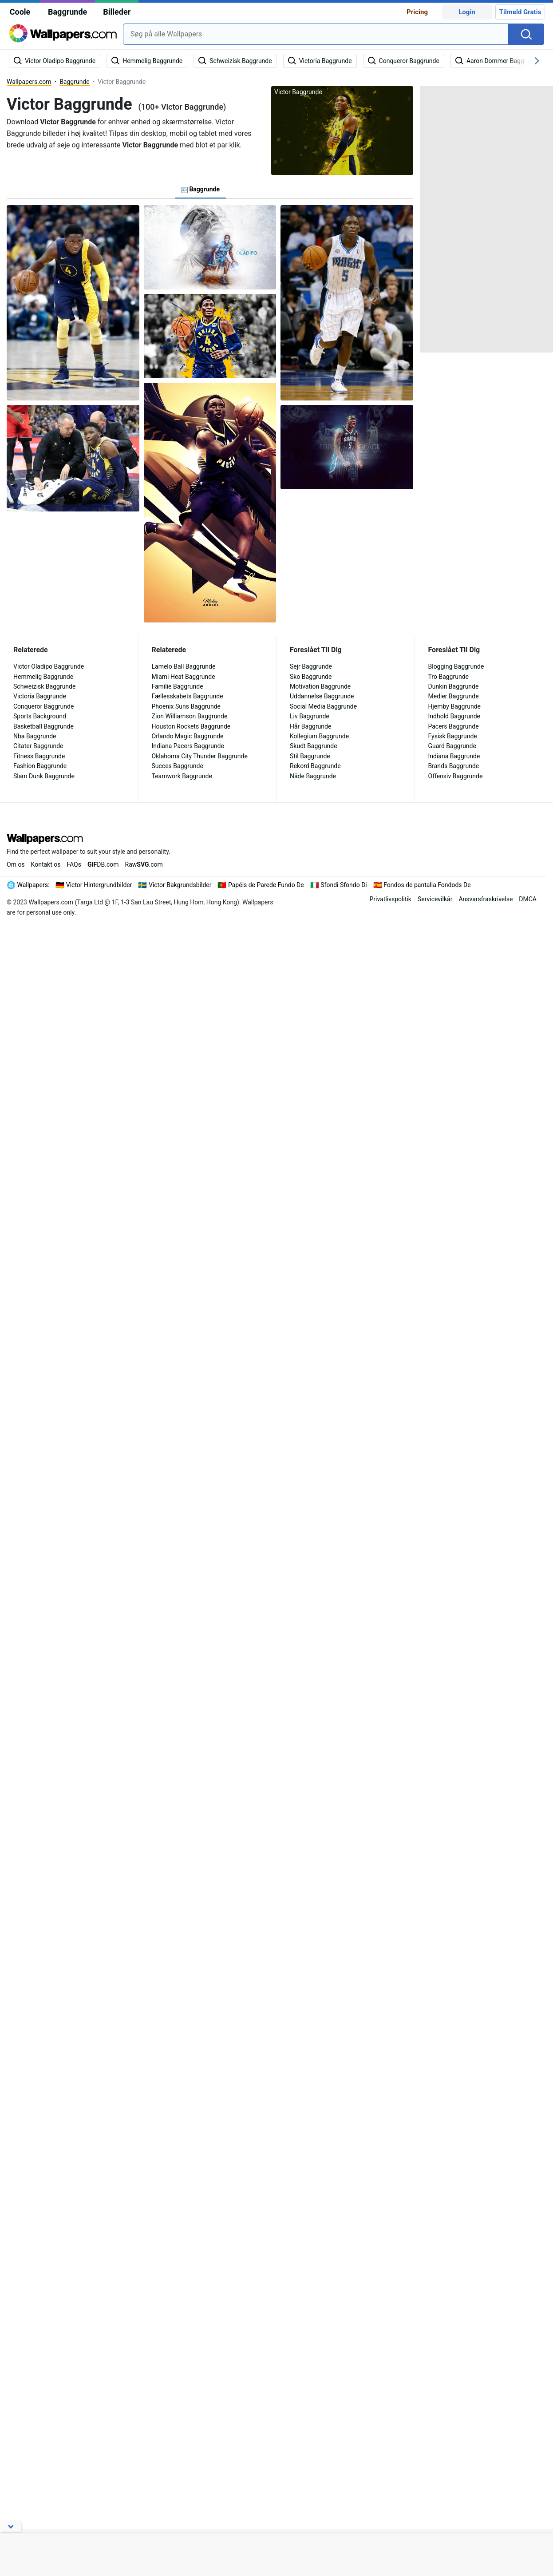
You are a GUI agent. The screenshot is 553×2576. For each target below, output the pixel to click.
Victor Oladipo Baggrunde (48, 666)
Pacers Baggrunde (453, 726)
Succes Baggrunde (177, 765)
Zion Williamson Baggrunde (190, 716)
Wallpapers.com (29, 81)
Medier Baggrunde (453, 696)
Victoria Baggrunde (39, 696)
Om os (16, 864)
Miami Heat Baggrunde (183, 676)
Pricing (417, 12)
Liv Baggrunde (309, 716)
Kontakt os (46, 864)
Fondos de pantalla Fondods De (426, 884)
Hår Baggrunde (310, 726)
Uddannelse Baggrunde (322, 696)
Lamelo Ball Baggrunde (184, 666)
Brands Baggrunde (453, 765)
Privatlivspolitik (390, 899)
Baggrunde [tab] (201, 189)
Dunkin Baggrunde (453, 686)
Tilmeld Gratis (520, 12)
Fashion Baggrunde (40, 765)
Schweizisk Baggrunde (44, 686)
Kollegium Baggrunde (319, 736)
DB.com (103, 864)
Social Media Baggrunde (323, 706)
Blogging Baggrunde (456, 666)
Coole (20, 11)
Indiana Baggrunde (454, 756)
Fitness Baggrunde (39, 756)
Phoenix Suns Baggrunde (186, 706)
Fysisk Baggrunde (452, 736)
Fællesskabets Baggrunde (187, 696)
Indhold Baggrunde (454, 716)
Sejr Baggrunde (311, 666)
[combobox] (315, 34)
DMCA (528, 899)
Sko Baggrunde (311, 676)
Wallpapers (32, 884)
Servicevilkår (435, 899)
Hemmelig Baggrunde (43, 676)
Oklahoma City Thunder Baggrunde (200, 756)
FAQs (74, 864)
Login (466, 12)
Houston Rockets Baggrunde (191, 726)
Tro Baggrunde (448, 676)
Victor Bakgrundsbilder (180, 884)
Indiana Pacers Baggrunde (188, 745)
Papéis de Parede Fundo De (266, 884)
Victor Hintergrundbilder (99, 884)
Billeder (116, 11)
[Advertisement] (486, 219)
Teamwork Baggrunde (182, 776)
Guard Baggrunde (452, 745)
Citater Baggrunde (38, 745)
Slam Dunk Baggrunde (44, 776)
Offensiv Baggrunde (455, 776)
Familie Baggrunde (177, 686)
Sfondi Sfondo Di (343, 884)
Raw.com (144, 864)
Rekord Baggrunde (315, 765)
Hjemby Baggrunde (454, 706)
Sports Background (39, 716)
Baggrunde (67, 11)
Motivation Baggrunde (320, 686)
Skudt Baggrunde (313, 745)
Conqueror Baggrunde (43, 706)
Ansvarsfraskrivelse (485, 899)
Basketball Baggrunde (43, 726)
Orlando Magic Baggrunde (188, 736)
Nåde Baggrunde (313, 776)
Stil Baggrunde (310, 756)
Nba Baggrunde (34, 736)
